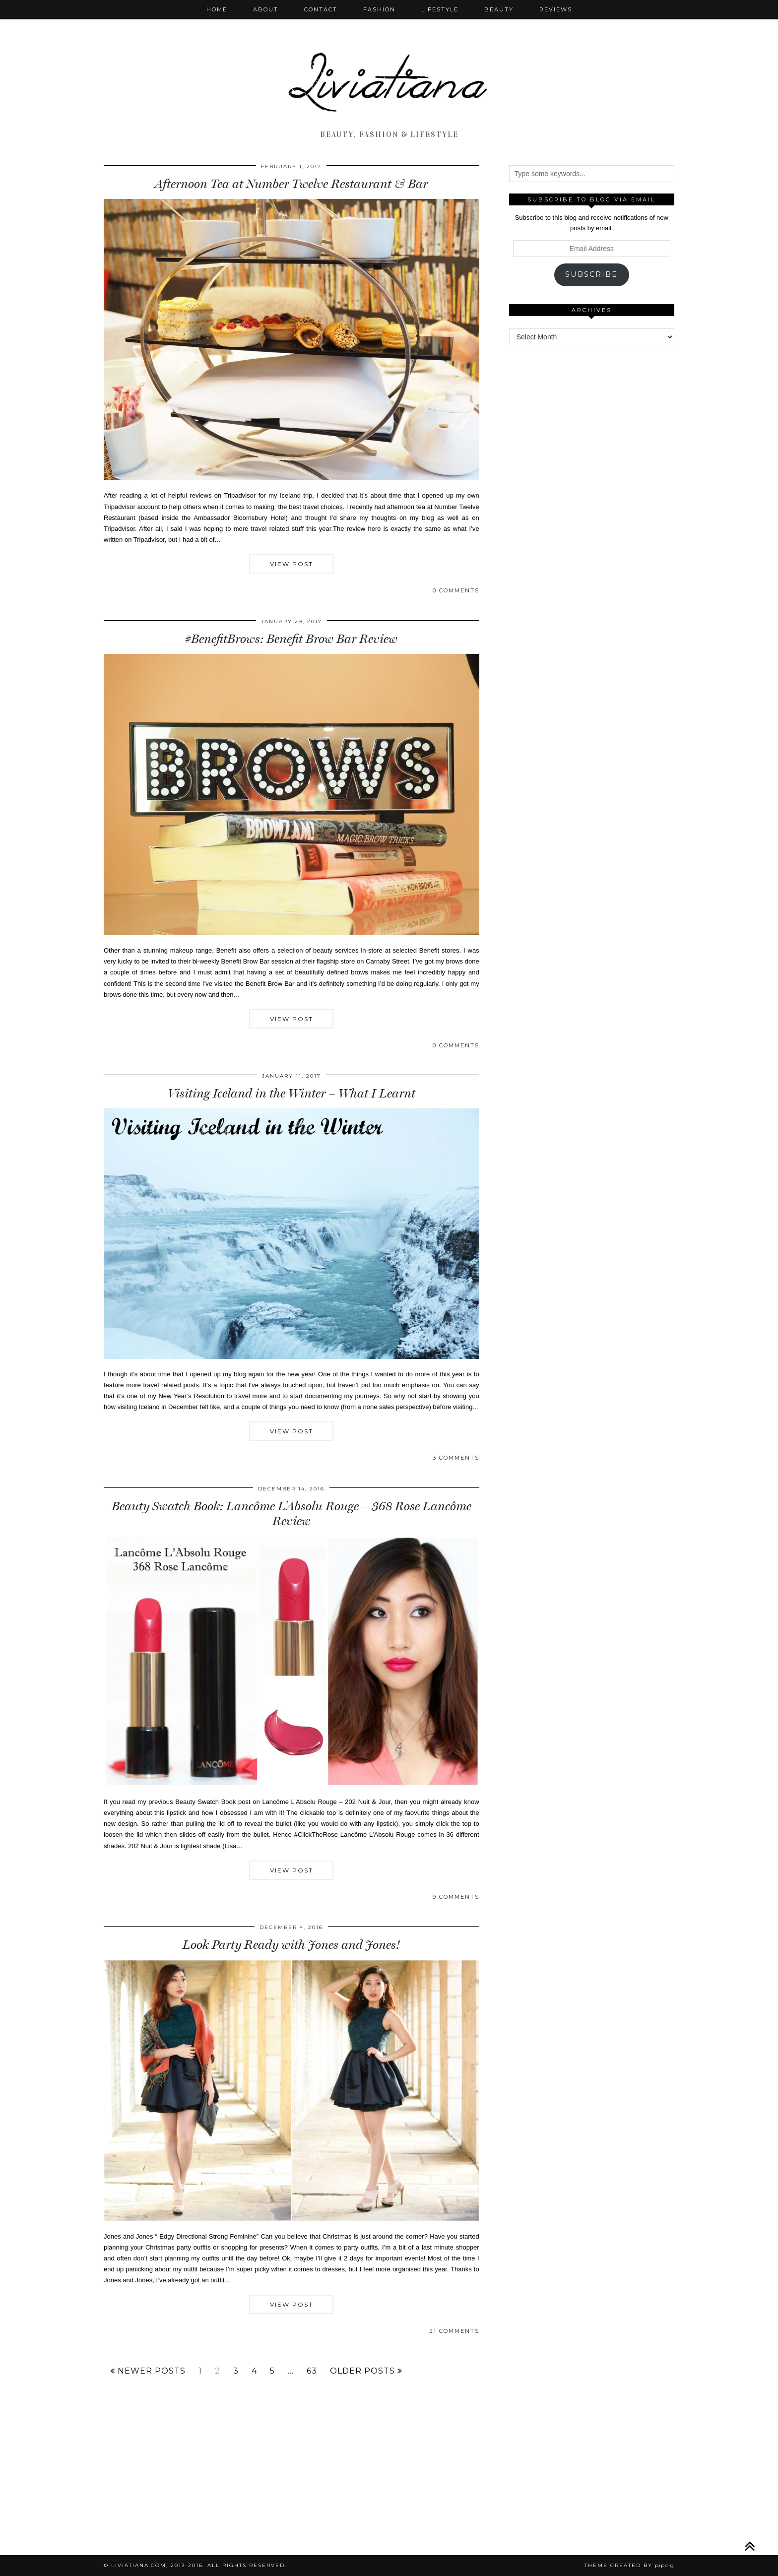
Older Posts (366, 2371)
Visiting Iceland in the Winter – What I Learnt (291, 1093)
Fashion (379, 9)
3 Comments (456, 1457)
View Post (291, 564)
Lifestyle (439, 9)
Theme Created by (629, 2565)
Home (216, 9)
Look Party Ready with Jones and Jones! (291, 1944)
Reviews (555, 9)
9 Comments (456, 1896)
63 (312, 2371)
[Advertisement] (591, 505)
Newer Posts (148, 2371)
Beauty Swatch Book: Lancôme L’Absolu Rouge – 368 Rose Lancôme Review (291, 1513)
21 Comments (454, 2330)
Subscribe (591, 274)
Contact (320, 9)
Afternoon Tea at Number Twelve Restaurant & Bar (291, 184)
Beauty (499, 9)
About (265, 9)
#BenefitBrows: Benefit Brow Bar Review (291, 639)
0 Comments (456, 590)
